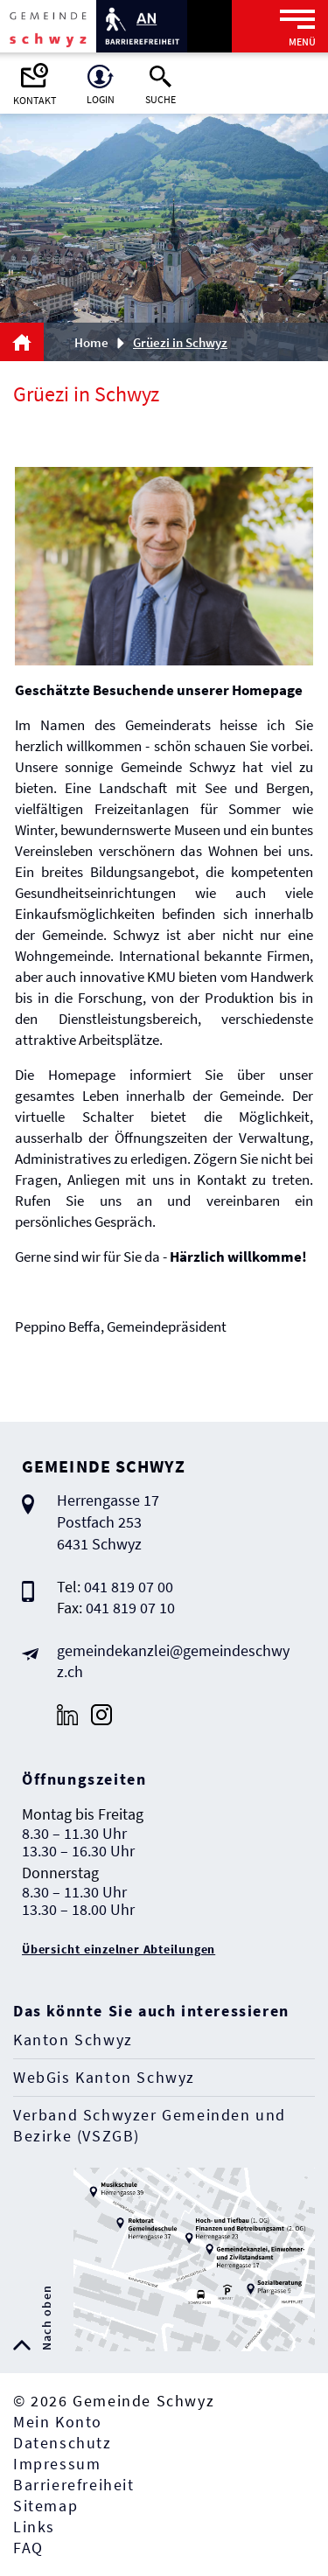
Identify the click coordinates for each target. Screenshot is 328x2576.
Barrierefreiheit (74, 2485)
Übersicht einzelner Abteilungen (118, 1949)
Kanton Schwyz (73, 2039)
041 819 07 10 (130, 1608)
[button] (186, 342)
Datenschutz (62, 2443)
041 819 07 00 (128, 1587)
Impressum (57, 2464)
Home (91, 342)
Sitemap (45, 2506)
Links (34, 2527)
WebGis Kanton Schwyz (104, 2077)
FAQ (28, 2548)
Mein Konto (57, 2422)
